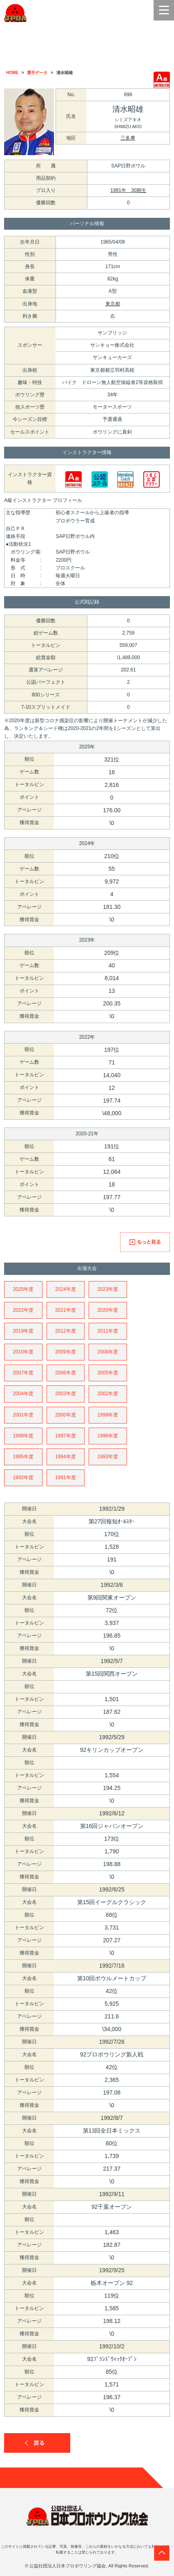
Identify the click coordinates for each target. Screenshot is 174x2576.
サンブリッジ (112, 333)
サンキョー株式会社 (112, 345)
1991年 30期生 (128, 190)
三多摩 (127, 138)
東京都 (112, 304)
